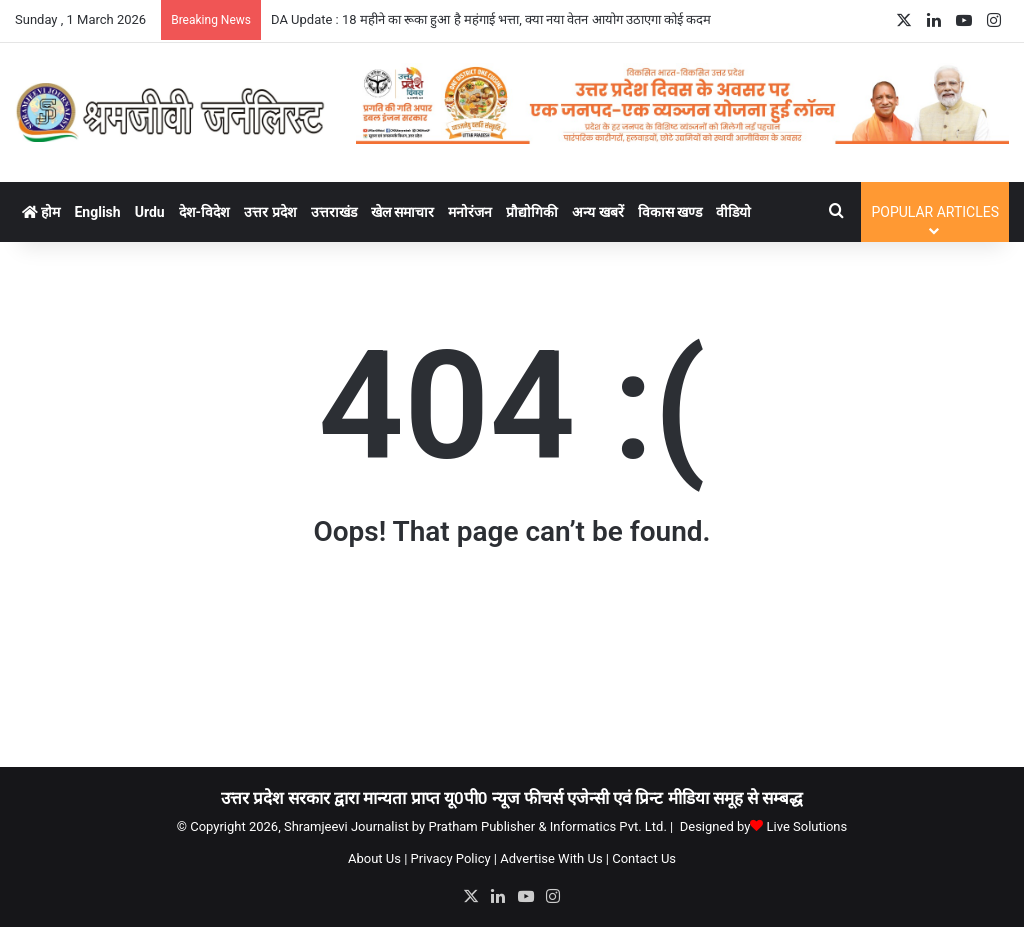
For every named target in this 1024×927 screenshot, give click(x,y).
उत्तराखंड (334, 212)
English (97, 212)
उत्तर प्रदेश (270, 212)
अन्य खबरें (597, 212)
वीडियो (733, 212)
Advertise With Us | (554, 858)
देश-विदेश (205, 212)
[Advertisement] (512, 666)
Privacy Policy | (454, 858)
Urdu (150, 212)
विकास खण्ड (670, 212)
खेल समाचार (402, 212)
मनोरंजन (470, 212)
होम (41, 212)
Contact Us (644, 858)
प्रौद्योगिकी (532, 212)
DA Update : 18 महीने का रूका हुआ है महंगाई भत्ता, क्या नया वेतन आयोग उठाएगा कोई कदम (491, 19)
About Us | (377, 858)
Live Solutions (807, 826)
